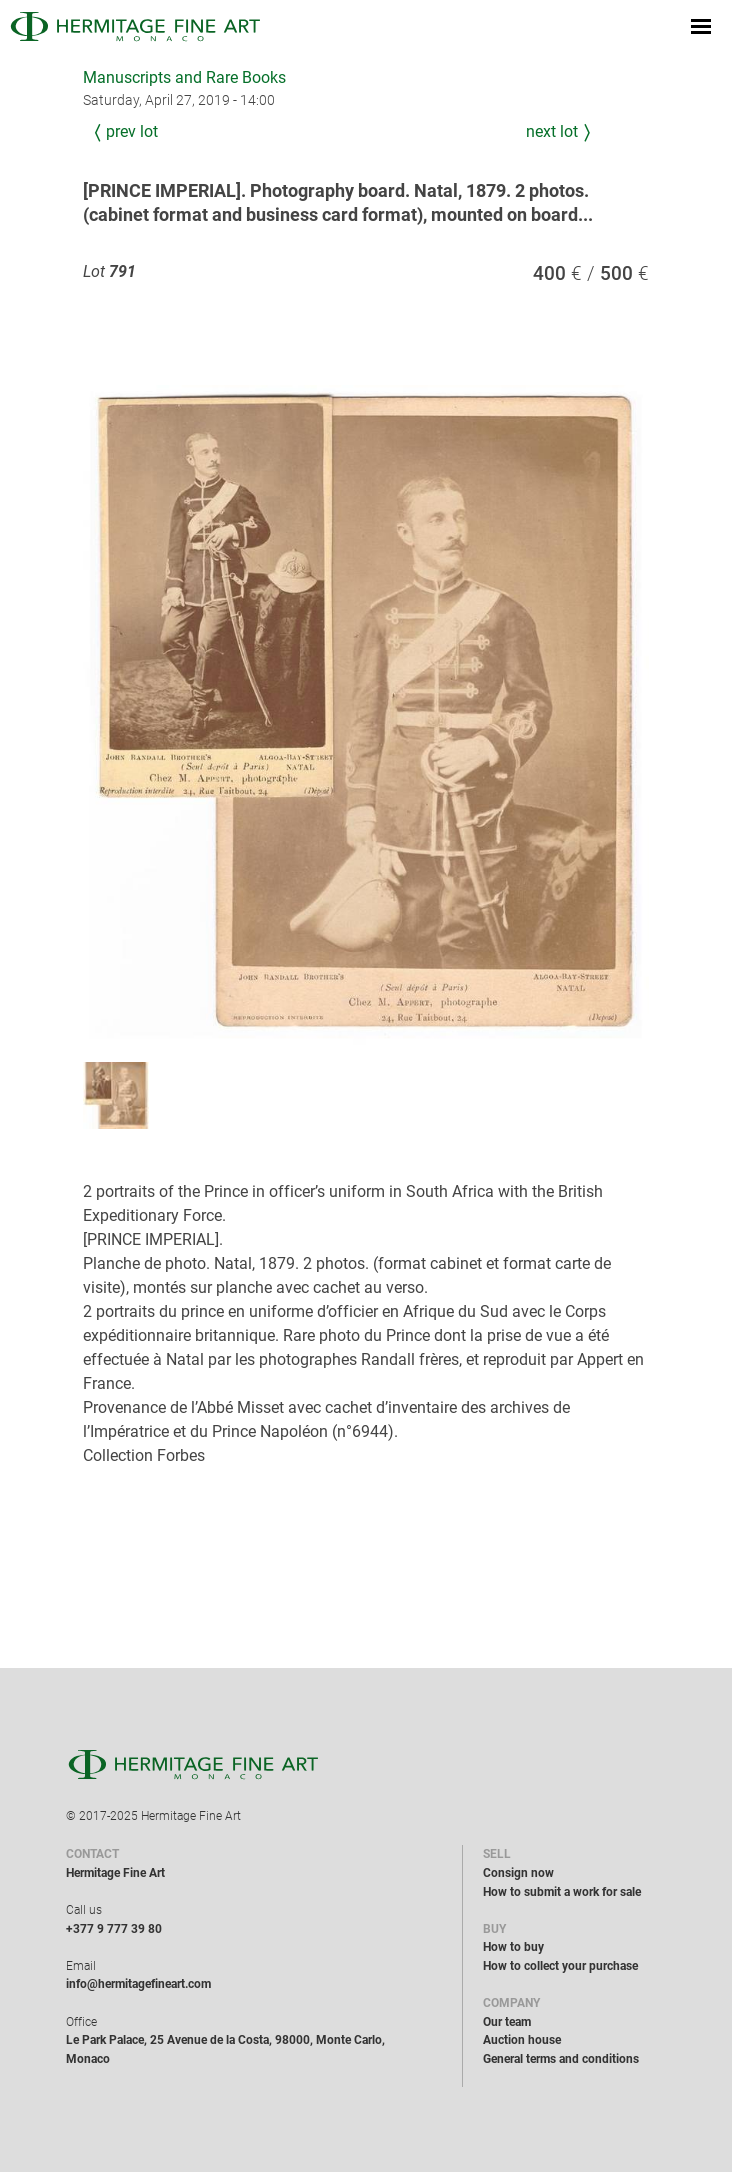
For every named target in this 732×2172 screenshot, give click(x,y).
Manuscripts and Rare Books (184, 77)
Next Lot (552, 131)
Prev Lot (132, 131)
